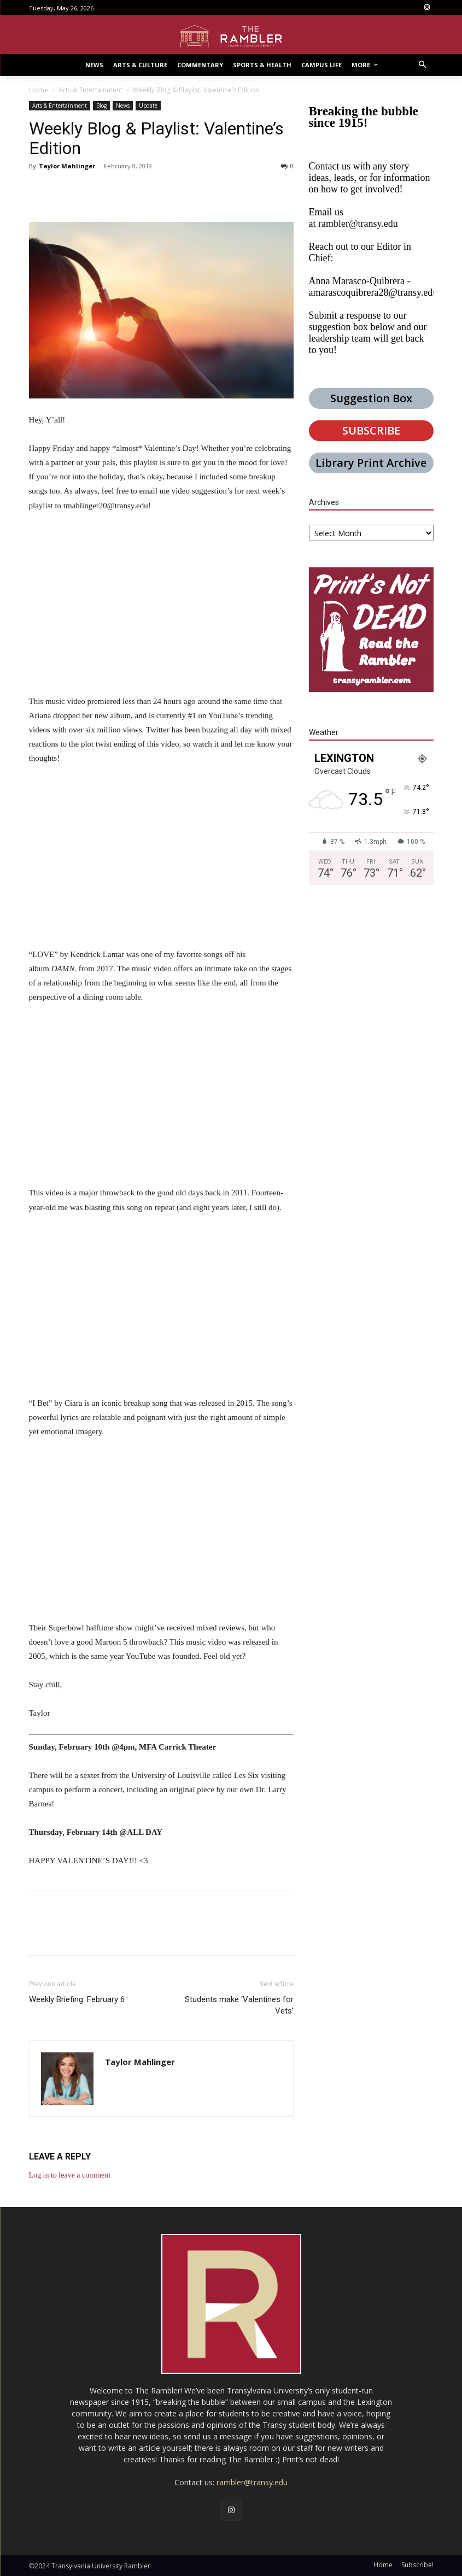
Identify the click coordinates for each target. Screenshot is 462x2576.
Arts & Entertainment (90, 90)
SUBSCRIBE (371, 430)
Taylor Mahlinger (67, 166)
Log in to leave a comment (70, 2175)
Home (38, 90)
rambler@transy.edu (358, 223)
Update (148, 105)
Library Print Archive (370, 462)
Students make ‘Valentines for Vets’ (239, 2005)
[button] (422, 65)
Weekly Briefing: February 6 (77, 1999)
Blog (101, 105)
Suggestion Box (371, 398)
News (123, 105)
